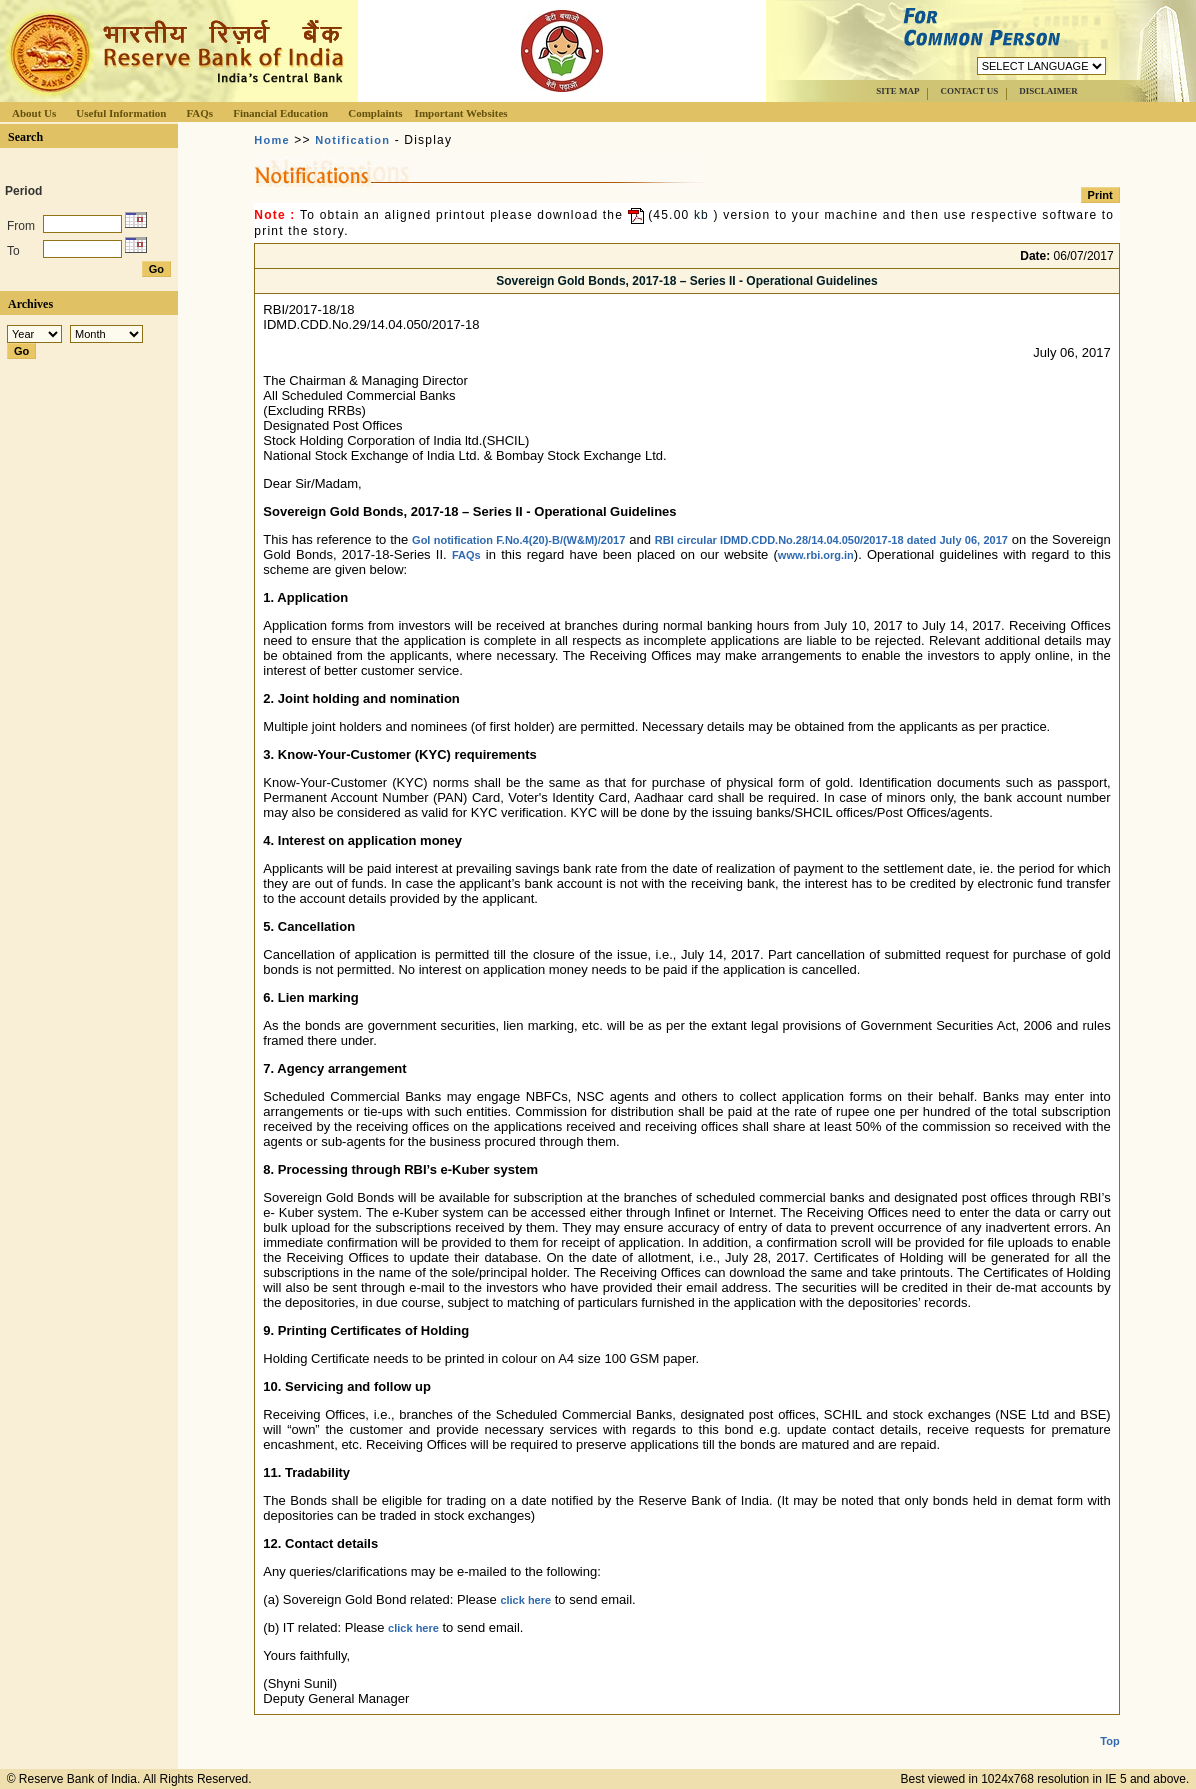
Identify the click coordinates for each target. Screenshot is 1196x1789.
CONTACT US (969, 91)
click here (525, 1600)
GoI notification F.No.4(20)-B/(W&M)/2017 (518, 540)
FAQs (199, 113)
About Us (34, 113)
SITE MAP (897, 91)
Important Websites (461, 113)
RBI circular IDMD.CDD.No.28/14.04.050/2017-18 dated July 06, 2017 (831, 540)
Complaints (375, 113)
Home (271, 140)
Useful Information (121, 113)
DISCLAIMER (1048, 91)
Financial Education (280, 113)
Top (1109, 1725)
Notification (352, 140)
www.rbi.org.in (816, 555)
